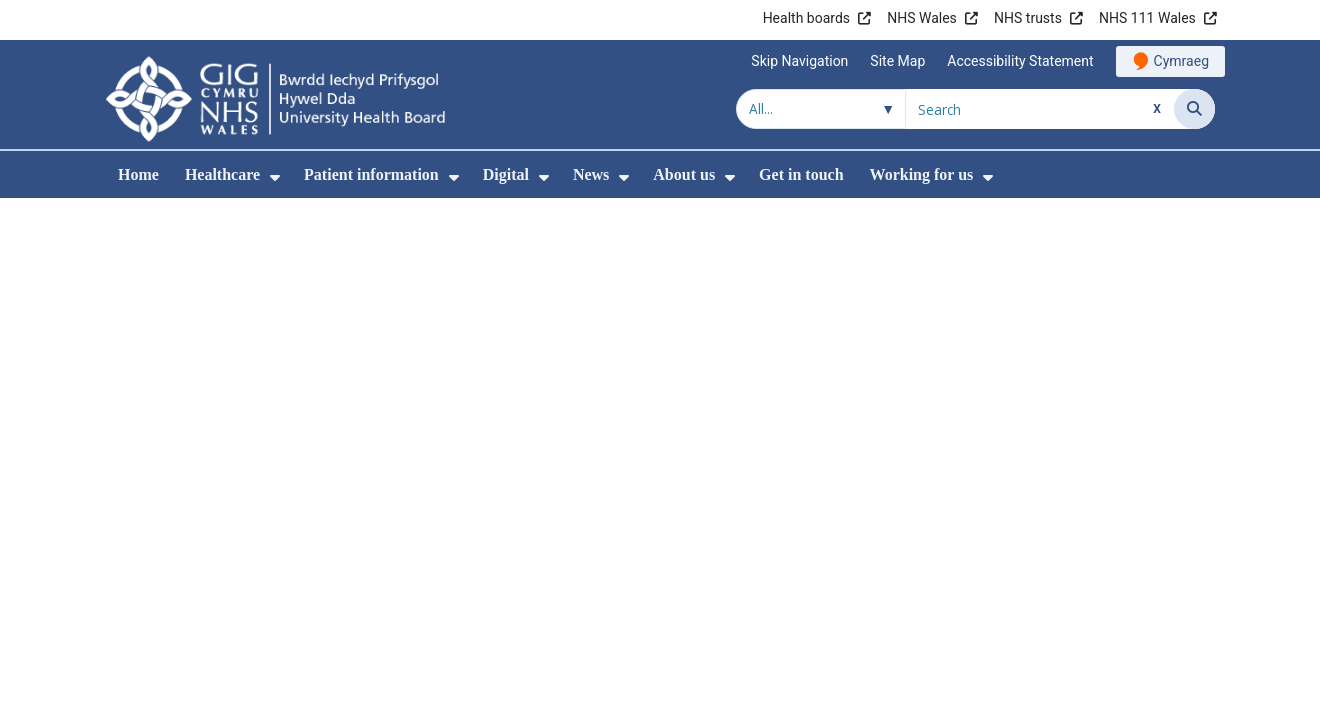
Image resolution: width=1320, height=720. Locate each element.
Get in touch (801, 174)
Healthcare (222, 174)
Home (138, 174)
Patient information (371, 174)
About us (684, 174)
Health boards (806, 18)
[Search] (1194, 109)
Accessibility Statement (1020, 61)
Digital (506, 174)
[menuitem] (275, 177)
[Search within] (821, 109)
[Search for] (1040, 109)
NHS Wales (922, 18)
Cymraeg (1181, 61)
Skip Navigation (799, 61)
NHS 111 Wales (1147, 18)
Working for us (922, 174)
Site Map (897, 61)
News (591, 174)
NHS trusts (1028, 18)
